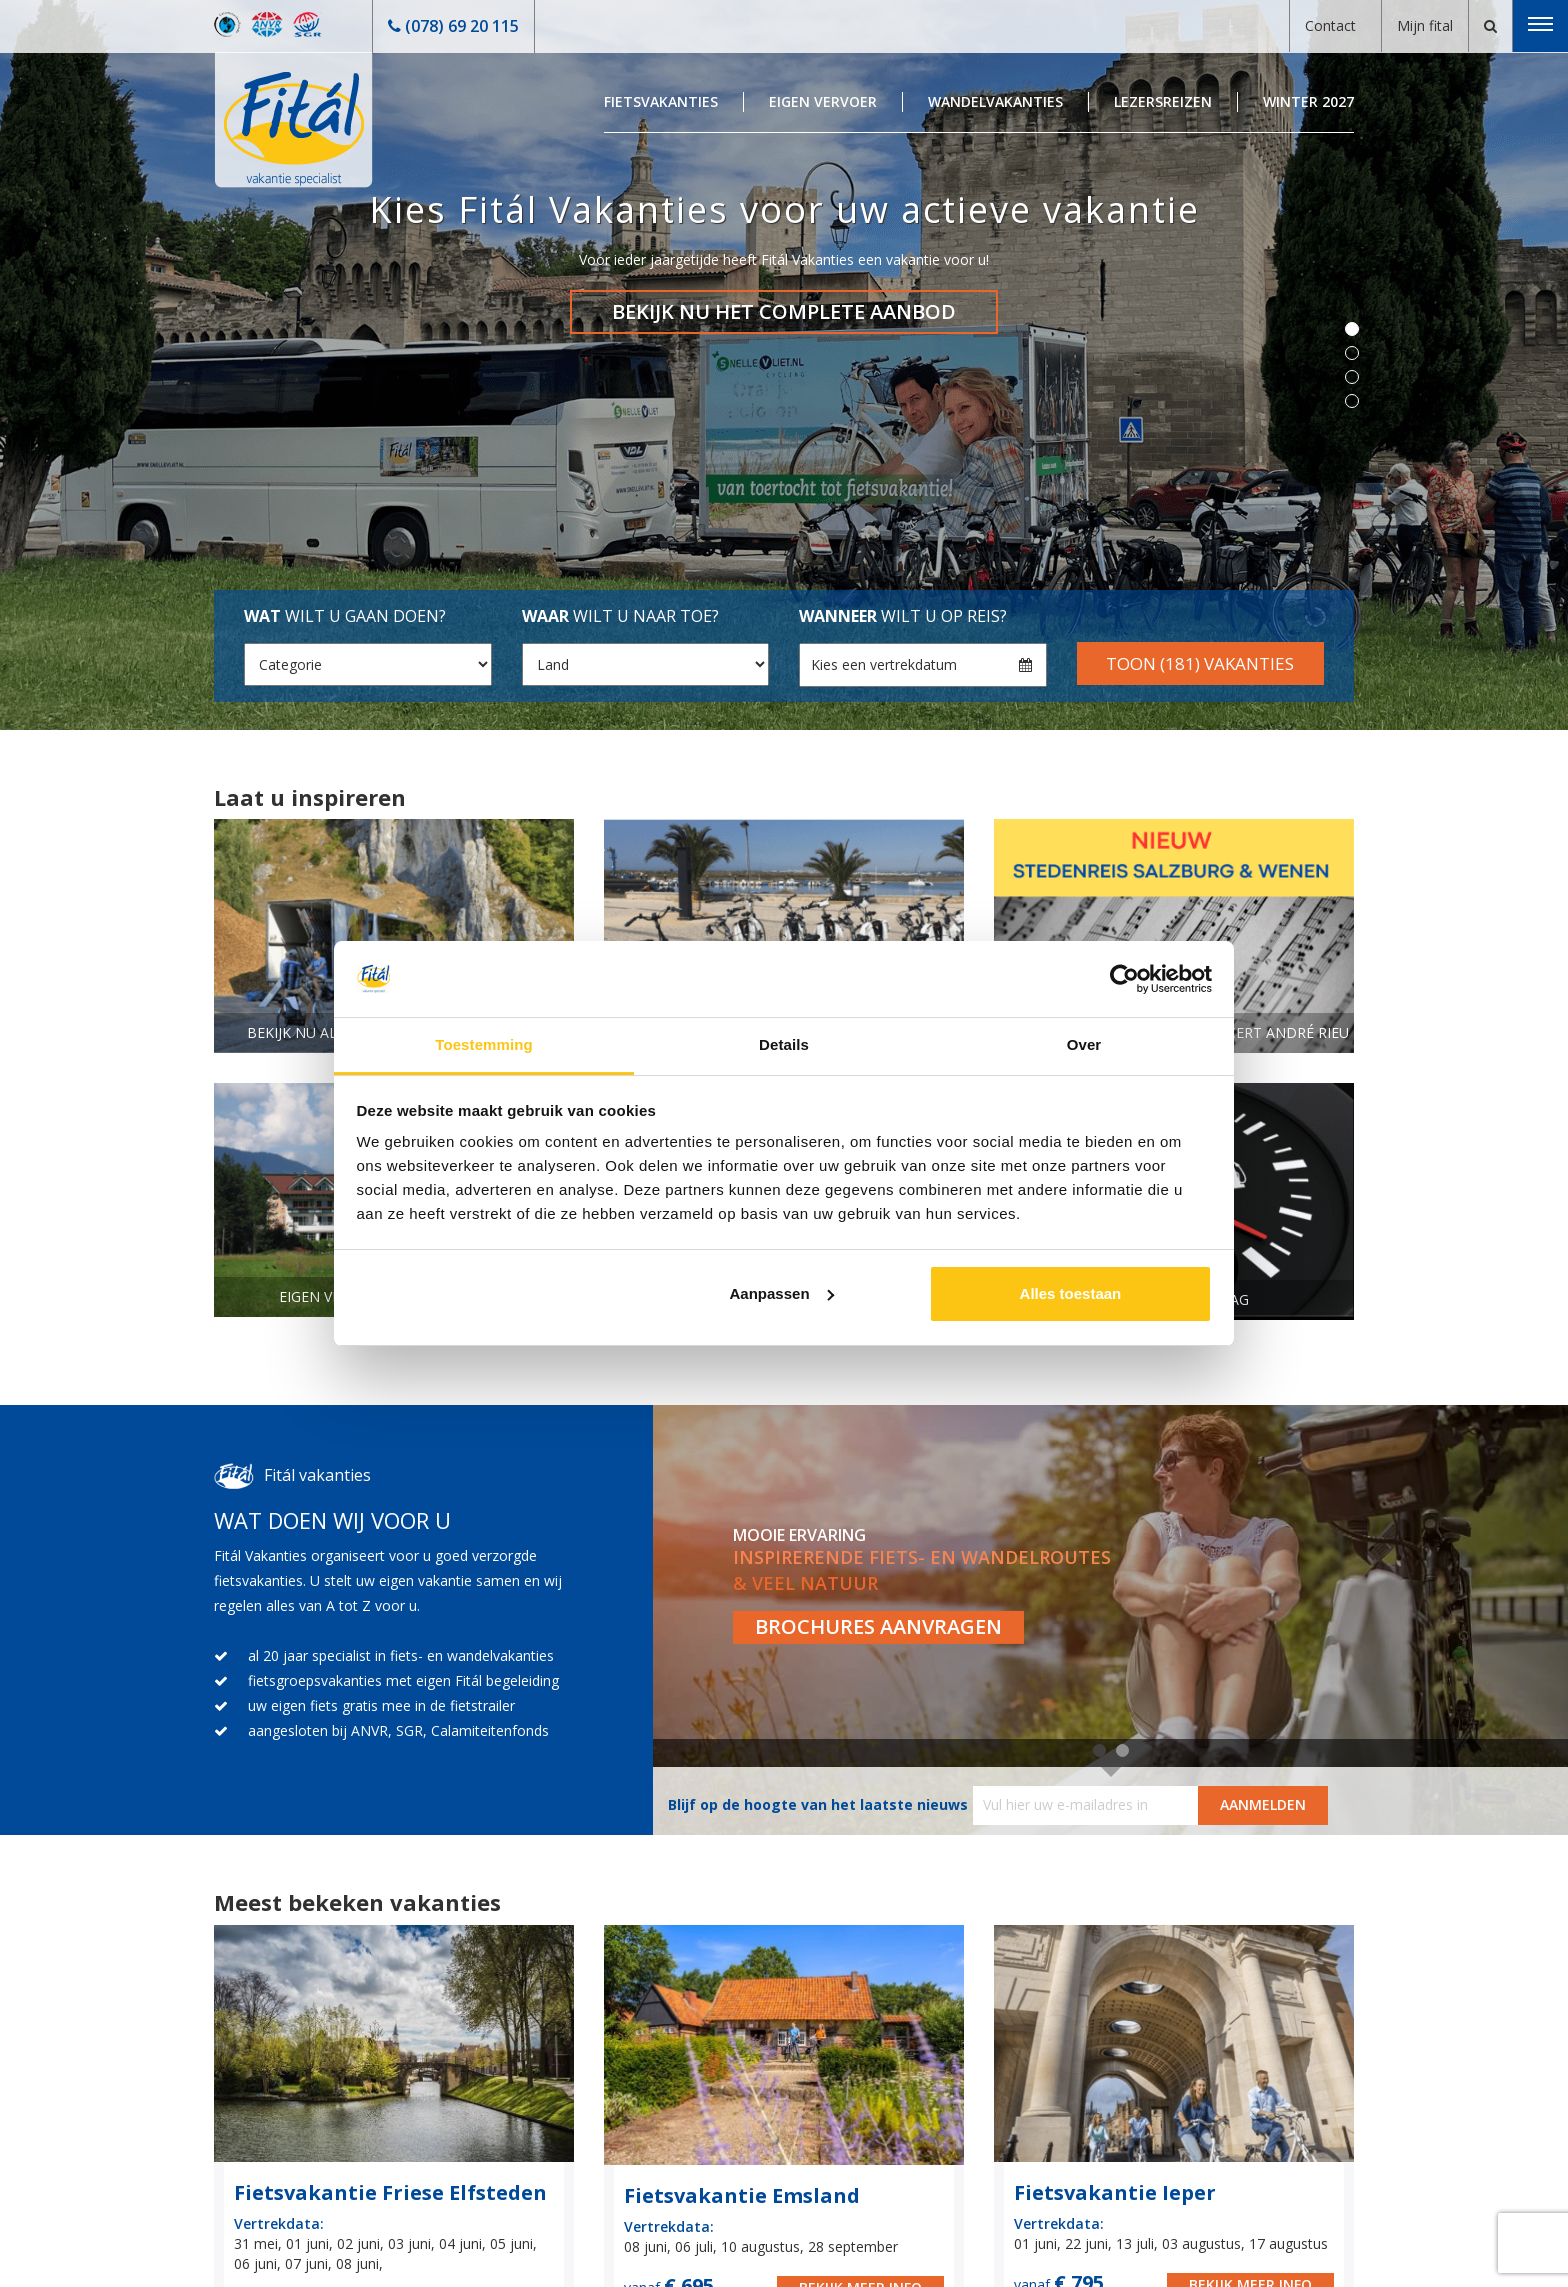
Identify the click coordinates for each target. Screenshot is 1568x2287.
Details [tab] (784, 1044)
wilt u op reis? (903, 616)
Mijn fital (1425, 25)
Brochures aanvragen (878, 1626)
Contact (1330, 25)
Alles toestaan (1071, 1293)
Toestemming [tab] (484, 1044)
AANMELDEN (1263, 1804)
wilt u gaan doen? (345, 616)
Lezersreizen (1163, 101)
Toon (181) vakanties (1200, 663)
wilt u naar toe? (620, 616)
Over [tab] (1084, 1044)
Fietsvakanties (661, 101)
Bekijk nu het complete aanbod (784, 311)
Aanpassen (782, 1293)
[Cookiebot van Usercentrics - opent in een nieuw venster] (1124, 979)
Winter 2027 (1308, 101)
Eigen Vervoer (823, 101)
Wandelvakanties (995, 101)
